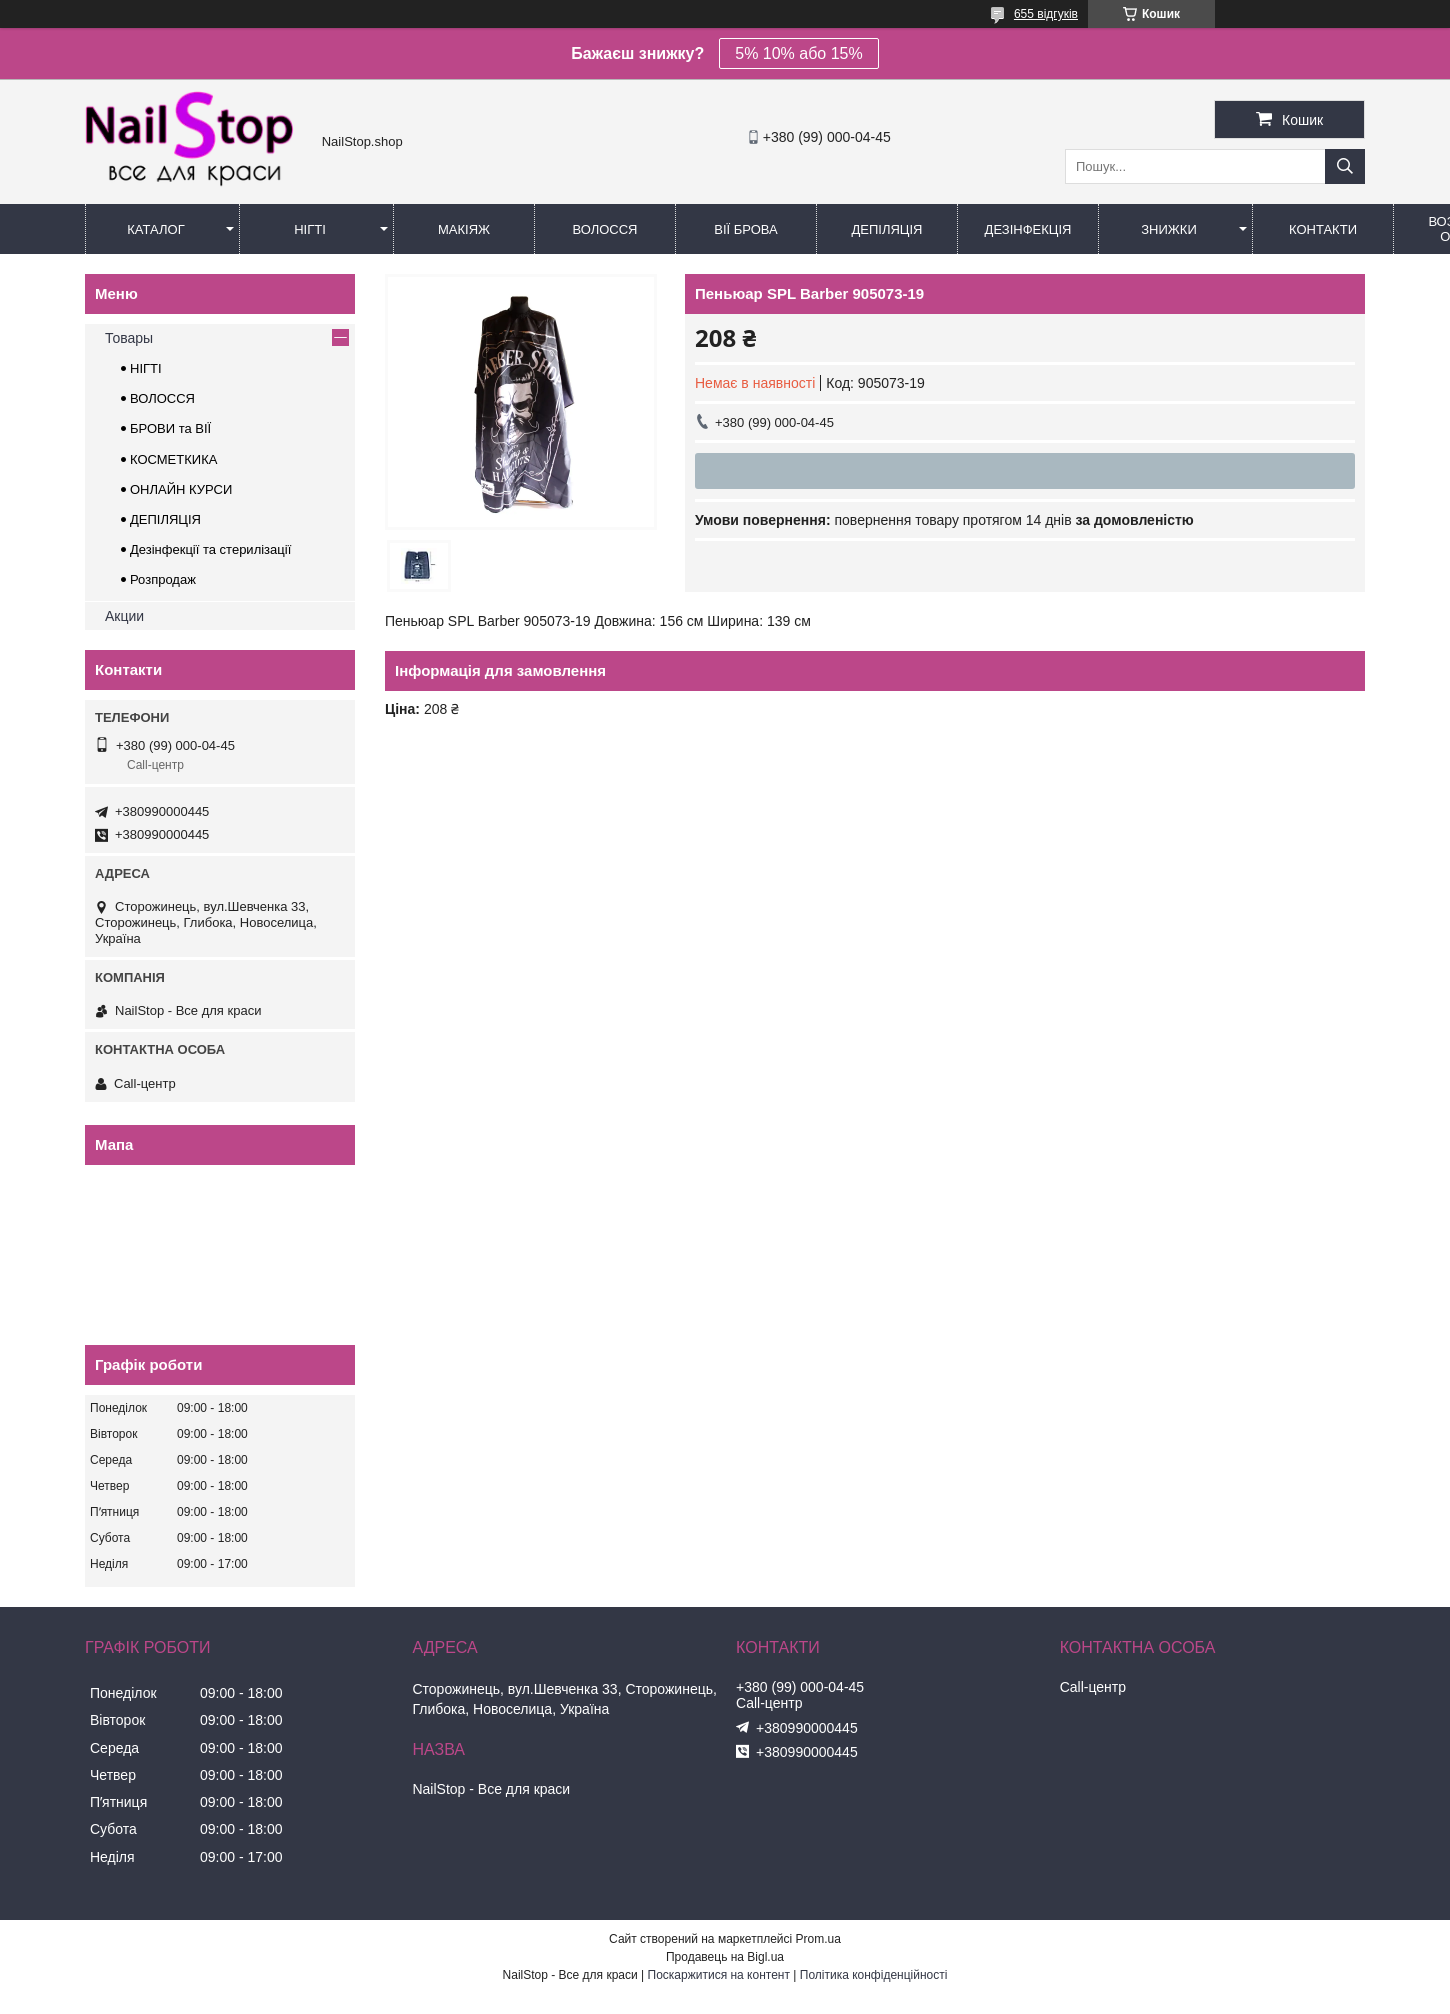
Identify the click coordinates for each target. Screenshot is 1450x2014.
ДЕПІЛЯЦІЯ (165, 519)
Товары (129, 338)
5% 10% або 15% (798, 53)
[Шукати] (1345, 166)
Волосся (604, 229)
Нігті (310, 229)
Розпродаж (163, 579)
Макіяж (464, 229)
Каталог (155, 229)
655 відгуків (1046, 14)
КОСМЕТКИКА (173, 459)
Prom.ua (818, 1939)
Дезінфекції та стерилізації (210, 549)
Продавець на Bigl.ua (725, 1957)
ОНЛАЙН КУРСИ (181, 489)
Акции (124, 616)
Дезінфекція (1028, 229)
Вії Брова (745, 229)
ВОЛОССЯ (162, 398)
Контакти (1323, 229)
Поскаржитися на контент (719, 1975)
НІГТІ (146, 368)
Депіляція (887, 229)
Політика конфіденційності (874, 1975)
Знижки (1169, 229)
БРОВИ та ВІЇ (170, 428)
